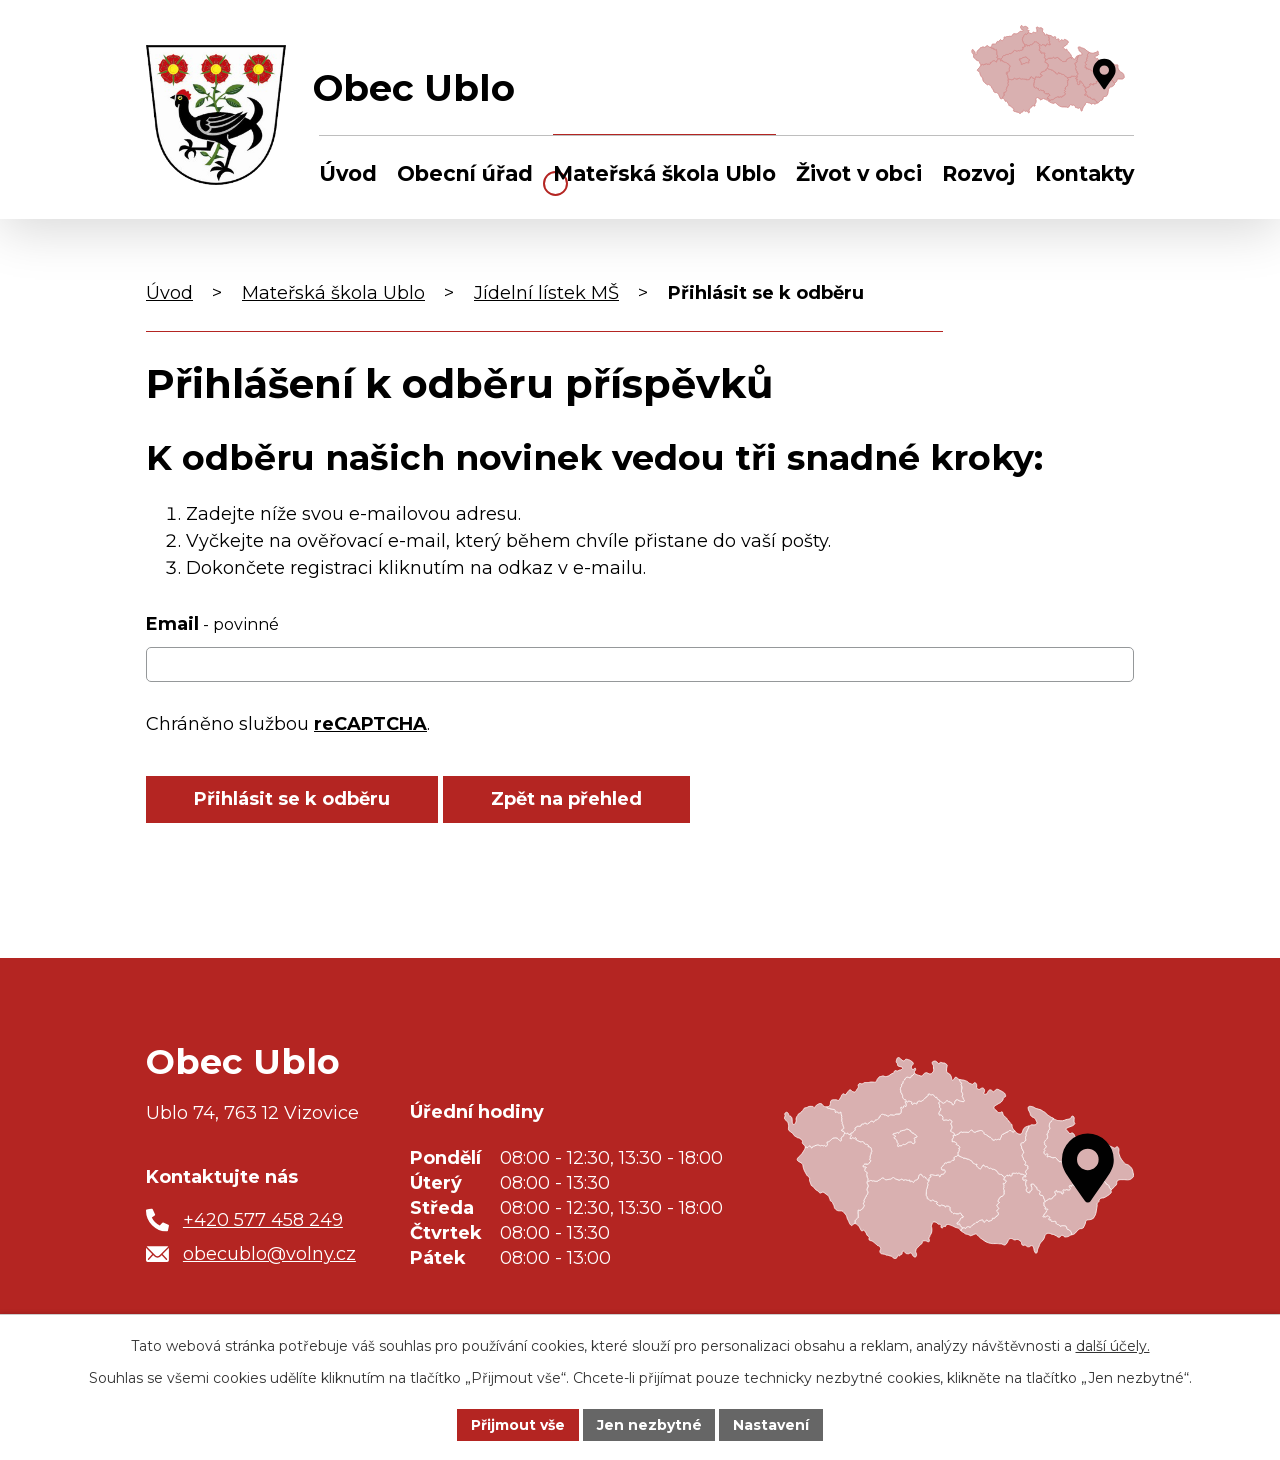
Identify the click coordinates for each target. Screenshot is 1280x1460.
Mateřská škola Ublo (664, 173)
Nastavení (772, 1424)
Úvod (348, 173)
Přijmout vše (518, 1424)
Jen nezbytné (649, 1424)
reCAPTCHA (370, 724)
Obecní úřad (465, 173)
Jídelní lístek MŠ (546, 293)
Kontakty (1084, 173)
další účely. (1113, 1346)
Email (212, 624)
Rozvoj (978, 173)
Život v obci (859, 173)
